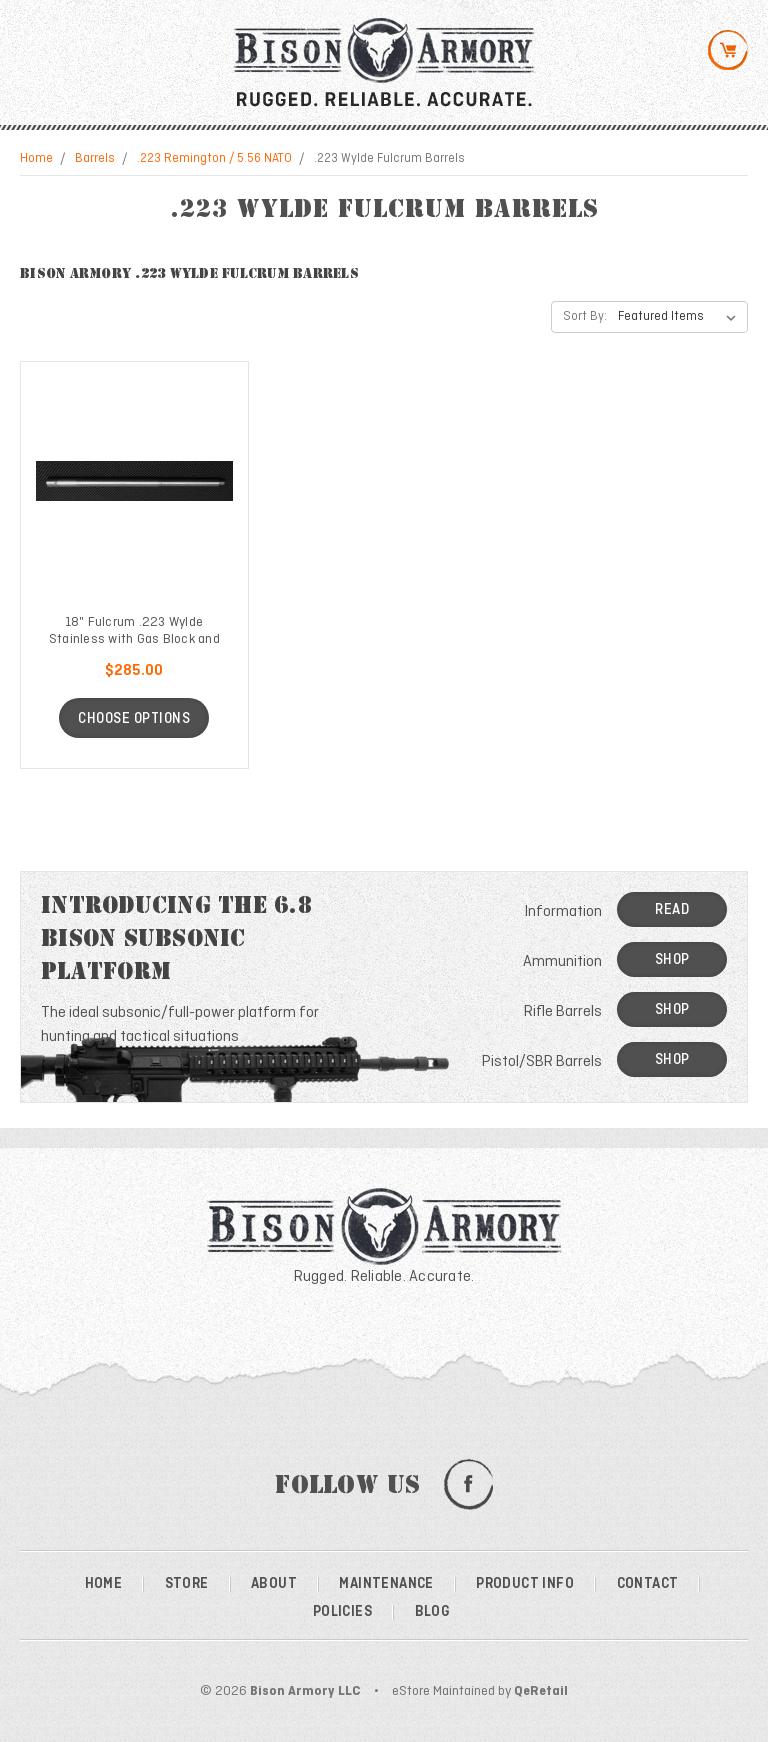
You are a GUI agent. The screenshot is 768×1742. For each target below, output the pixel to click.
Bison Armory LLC (305, 1691)
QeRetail (541, 1691)
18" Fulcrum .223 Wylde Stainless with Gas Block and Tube (134, 639)
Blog (433, 1612)
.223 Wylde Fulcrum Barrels (389, 159)
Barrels (95, 159)
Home (36, 159)
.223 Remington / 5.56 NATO (214, 159)
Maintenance (386, 1584)
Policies (342, 1612)
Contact (648, 1584)
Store (187, 1584)
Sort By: (585, 317)
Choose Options (134, 719)
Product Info (525, 1584)
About (274, 1584)
